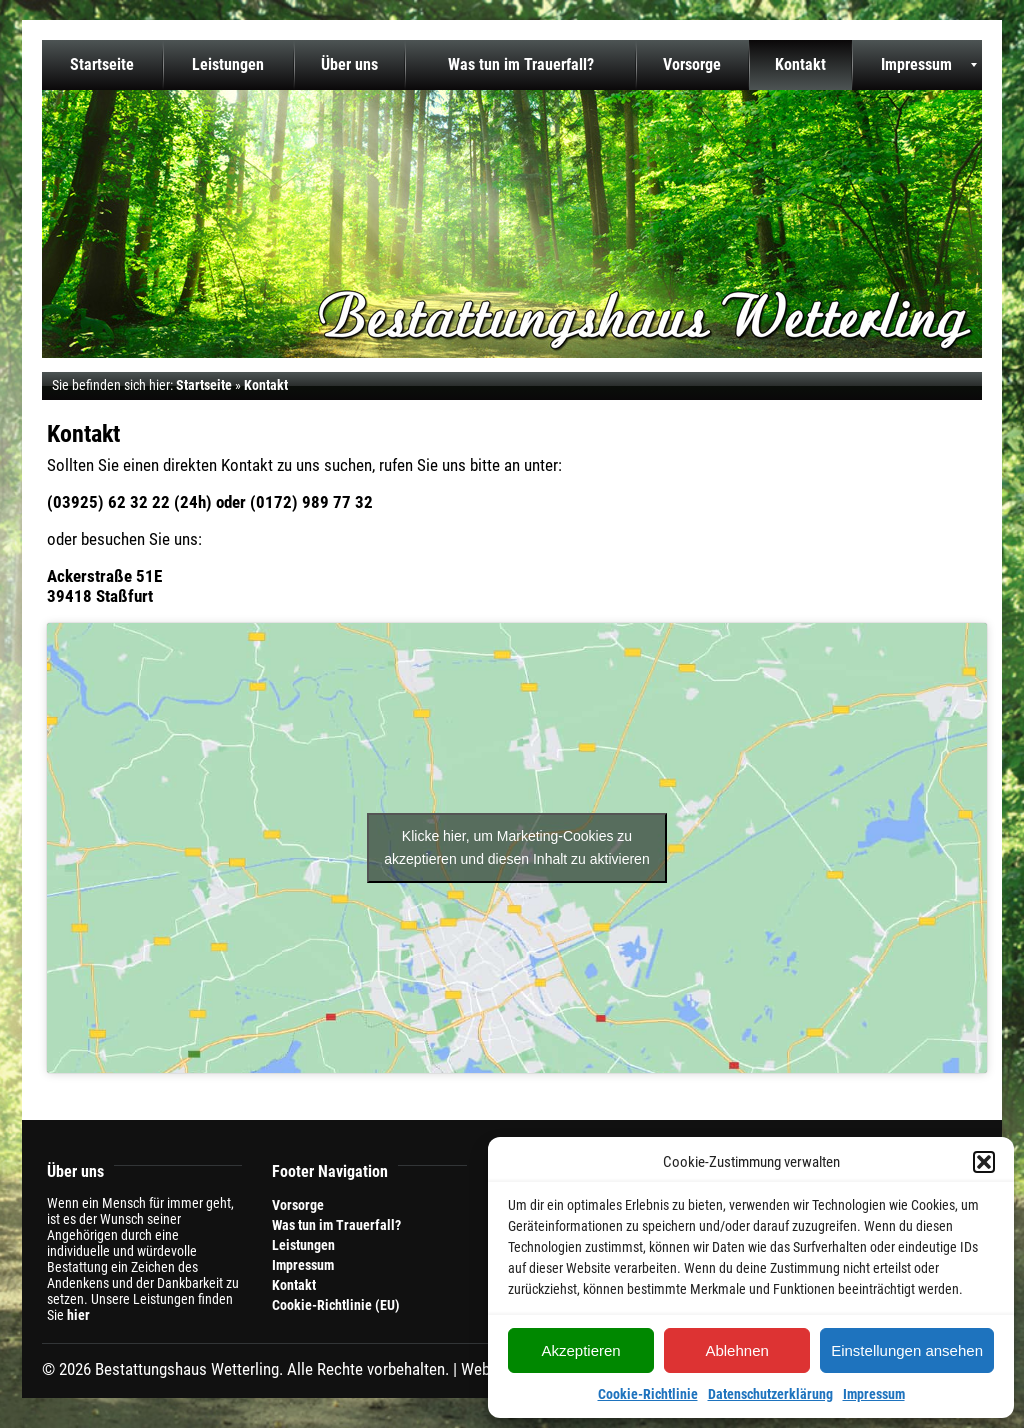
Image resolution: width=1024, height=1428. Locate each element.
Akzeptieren (580, 1350)
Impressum (874, 1394)
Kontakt (294, 1285)
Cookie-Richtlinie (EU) (336, 1305)
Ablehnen (736, 1350)
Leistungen (303, 1245)
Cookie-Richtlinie (648, 1394)
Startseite (204, 385)
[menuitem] (102, 65)
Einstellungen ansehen (907, 1350)
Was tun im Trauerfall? (336, 1225)
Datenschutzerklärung (770, 1394)
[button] (984, 1162)
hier (78, 1315)
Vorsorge (298, 1205)
